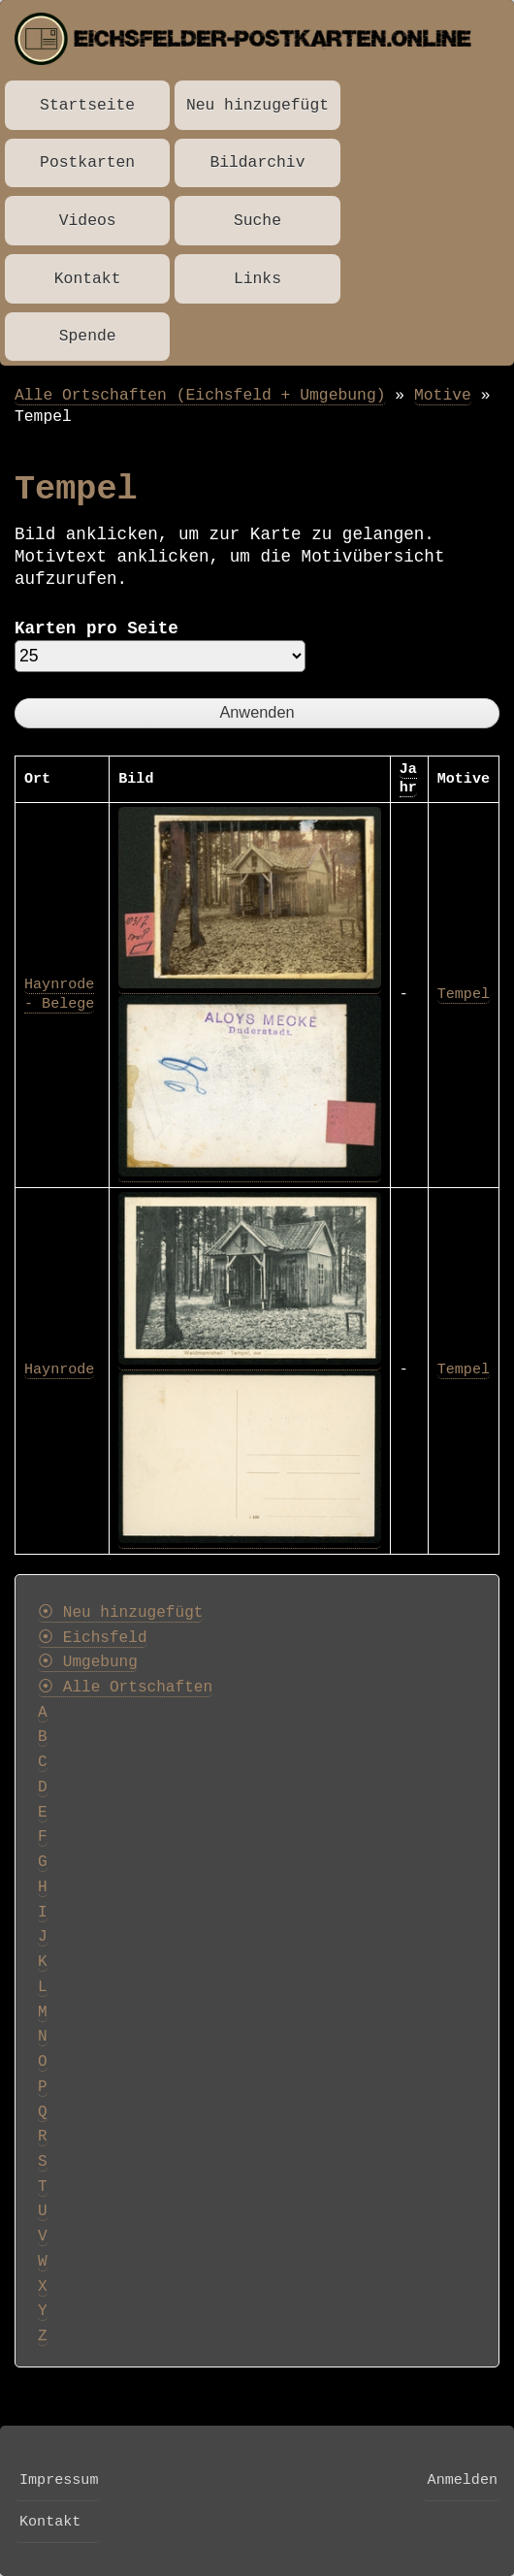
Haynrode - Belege (59, 994)
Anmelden (463, 2480)
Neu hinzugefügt (257, 105)
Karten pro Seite (96, 628)
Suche (257, 220)
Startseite (87, 105)
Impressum (58, 2480)
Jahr (408, 778)
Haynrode (59, 1369)
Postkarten (87, 162)
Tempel (463, 994)
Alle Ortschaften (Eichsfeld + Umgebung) (200, 395)
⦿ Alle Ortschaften (125, 1687)
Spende (87, 336)
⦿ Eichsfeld (92, 1638)
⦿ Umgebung (88, 1662)
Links (257, 279)
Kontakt (87, 279)
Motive (442, 395)
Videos (87, 220)
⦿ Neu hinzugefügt (120, 1613)
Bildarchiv (257, 162)
